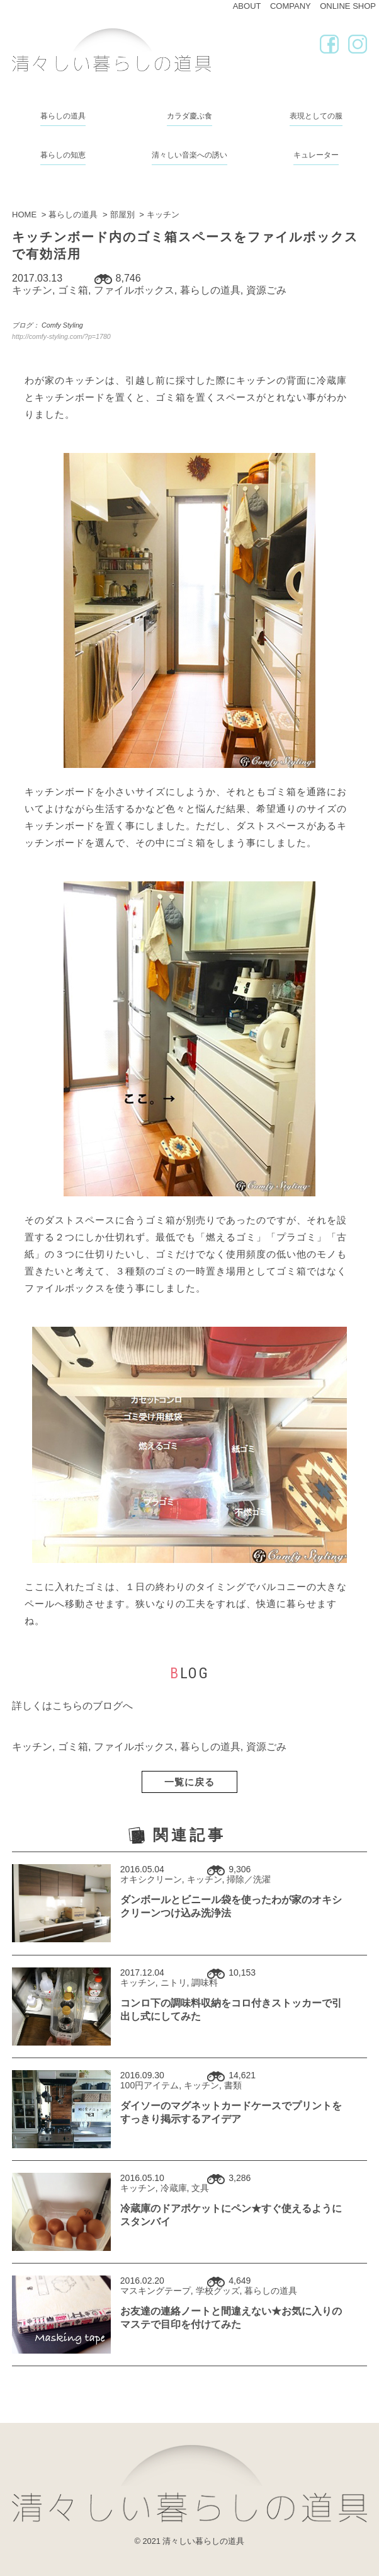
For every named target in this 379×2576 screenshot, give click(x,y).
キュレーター (316, 155)
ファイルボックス (134, 290)
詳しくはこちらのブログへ (72, 1705)
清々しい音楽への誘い (189, 155)
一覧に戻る (189, 1782)
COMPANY (290, 6)
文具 (200, 2188)
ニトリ (174, 1983)
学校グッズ (218, 2291)
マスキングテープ (155, 2291)
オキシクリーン (151, 1879)
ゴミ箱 (73, 290)
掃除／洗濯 (249, 1879)
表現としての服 (316, 116)
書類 (233, 2085)
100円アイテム (149, 2085)
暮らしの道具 (63, 116)
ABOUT (247, 6)
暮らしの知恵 (63, 155)
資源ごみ (266, 290)
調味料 (204, 1983)
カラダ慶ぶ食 (189, 116)
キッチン (32, 290)
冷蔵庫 (174, 2188)
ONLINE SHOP (348, 6)
